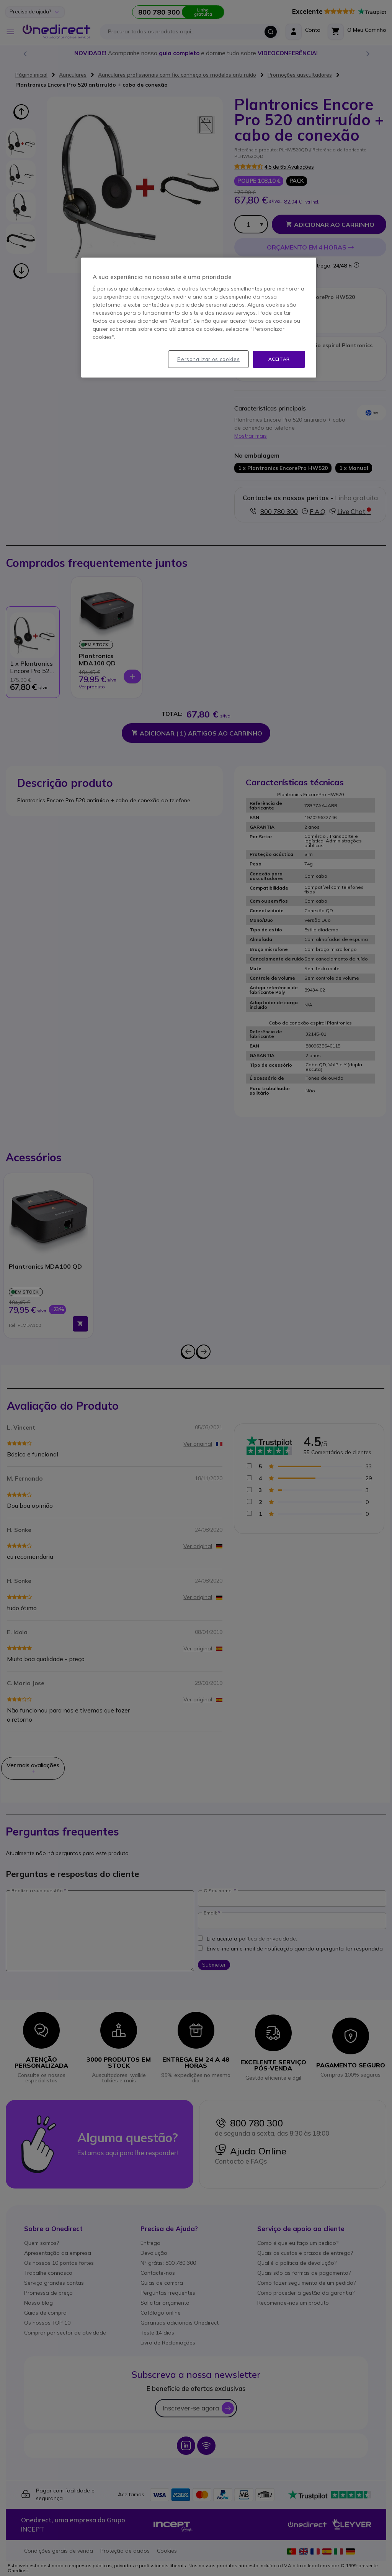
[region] (198, 318)
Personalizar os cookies (208, 359)
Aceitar (279, 359)
